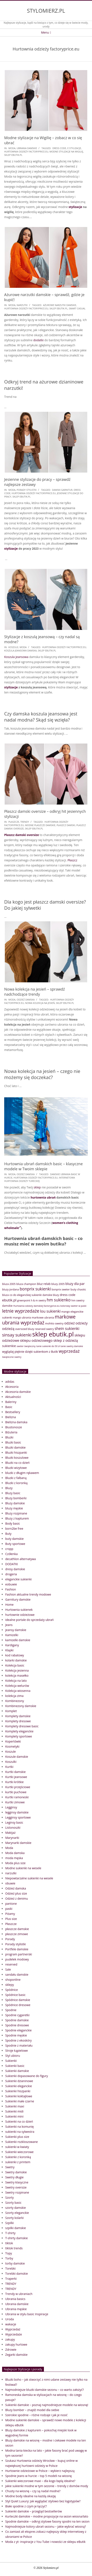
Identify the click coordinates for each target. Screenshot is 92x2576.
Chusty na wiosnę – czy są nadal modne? (32, 2491)
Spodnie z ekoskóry (18, 2040)
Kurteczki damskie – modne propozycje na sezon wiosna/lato (46, 2516)
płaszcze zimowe (16, 1934)
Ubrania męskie (16, 2309)
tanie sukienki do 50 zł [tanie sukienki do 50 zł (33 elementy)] (48, 1346)
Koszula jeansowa (16, 657)
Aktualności (13, 1397)
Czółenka (11, 1554)
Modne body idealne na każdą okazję (30, 2496)
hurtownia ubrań (43, 1197)
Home (9, 1605)
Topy (8, 2253)
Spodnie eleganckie (18, 2030)
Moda (11, 148)
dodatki (38, 340)
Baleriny (10, 1402)
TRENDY (24, 821)
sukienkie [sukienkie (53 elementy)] (9, 1346)
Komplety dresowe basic (21, 1726)
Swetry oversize (15, 2187)
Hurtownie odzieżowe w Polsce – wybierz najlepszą (40, 2471)
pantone (11, 1904)
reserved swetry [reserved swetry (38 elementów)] (44, 1329)
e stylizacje (74, 148)
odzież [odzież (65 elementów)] (69, 1323)
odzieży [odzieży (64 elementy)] (81, 1323)
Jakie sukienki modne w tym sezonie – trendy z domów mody (46, 2486)
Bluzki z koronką (16, 1483)
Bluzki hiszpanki (16, 1452)
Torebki (10, 2268)
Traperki (11, 2279)
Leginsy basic (14, 1822)
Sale (8, 1969)
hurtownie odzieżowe (19, 1615)
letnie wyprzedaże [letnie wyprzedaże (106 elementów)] (20, 1311)
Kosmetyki (12, 1746)
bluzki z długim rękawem (22, 1473)
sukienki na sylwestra (19, 2132)
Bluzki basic (13, 1442)
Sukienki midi (14, 2111)
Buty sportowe (15, 1544)
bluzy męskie (14, 1508)
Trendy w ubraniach (18, 2294)
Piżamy (10, 1914)
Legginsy (11, 1807)
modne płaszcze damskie (40, 825)
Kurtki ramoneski (17, 1797)
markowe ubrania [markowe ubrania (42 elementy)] (43, 1317)
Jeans (9, 1625)
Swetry (9, 2167)
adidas (9, 1382)
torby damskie (15, 2263)
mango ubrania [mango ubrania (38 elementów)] (22, 1317)
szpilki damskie (15, 2228)
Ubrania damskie (27, 148)
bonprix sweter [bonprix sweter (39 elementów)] (61, 1289)
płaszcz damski (66, 825)
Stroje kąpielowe (16, 2051)
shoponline (13, 1980)
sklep (37, 1187)
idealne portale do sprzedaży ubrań (29, 1620)
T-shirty (10, 2233)
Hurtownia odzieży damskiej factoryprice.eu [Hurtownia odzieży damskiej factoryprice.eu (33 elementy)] (36, 1305)
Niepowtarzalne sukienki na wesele (29, 1878)
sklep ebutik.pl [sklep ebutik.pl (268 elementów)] (53, 1334)
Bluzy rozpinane (16, 1513)
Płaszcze (13, 821)
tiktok (9, 2243)
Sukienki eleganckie (18, 2086)
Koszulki (10, 1762)
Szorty (9, 2197)
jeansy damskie (15, 1630)
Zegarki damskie (16, 2355)
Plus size (11, 1919)
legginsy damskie (17, 1812)
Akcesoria (11, 1387)
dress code (59, 148)
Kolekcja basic (14, 1665)
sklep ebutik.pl (13, 154)
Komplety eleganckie (19, 1731)
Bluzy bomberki (15, 1498)
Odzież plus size (16, 1893)
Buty (8, 1534)
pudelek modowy (17, 1959)
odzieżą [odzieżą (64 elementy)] (8, 1328)
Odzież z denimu (16, 1898)
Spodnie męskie (16, 2035)
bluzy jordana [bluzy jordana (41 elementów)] (10, 1289)
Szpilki (9, 2223)
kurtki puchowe (15, 1792)
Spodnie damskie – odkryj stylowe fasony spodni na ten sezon (47, 2521)
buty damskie (14, 1539)
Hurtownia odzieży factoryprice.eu (26, 151)
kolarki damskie (16, 1660)
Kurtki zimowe (15, 1802)
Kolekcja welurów (17, 1686)
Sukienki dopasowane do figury (26, 2076)
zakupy (10, 2339)
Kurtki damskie (15, 1772)
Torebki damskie (16, 2274)
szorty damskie (15, 2208)
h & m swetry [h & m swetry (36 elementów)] (38, 1300)
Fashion (10, 1589)
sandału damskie (16, 1974)
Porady (10, 1939)
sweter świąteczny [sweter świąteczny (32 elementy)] (26, 1346)
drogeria (11, 1574)
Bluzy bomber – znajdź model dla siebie (32, 2410)
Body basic (12, 1523)
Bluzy (9, 1488)
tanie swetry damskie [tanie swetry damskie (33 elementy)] (71, 1346)
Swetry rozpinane (17, 2192)
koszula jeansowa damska (20, 650)
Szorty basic (13, 2203)
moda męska (14, 1858)
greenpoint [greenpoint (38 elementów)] (23, 1300)
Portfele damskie (16, 1949)
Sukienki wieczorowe (19, 2152)
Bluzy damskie (15, 1503)
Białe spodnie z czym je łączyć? (26, 2506)
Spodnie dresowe (17, 2025)
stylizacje (75, 207)
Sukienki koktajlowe (18, 2096)
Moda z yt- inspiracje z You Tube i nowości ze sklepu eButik (45, 2542)
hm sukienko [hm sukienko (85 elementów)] (59, 1300)
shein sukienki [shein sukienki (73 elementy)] (67, 1328)
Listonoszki (12, 1828)
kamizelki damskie (17, 1640)
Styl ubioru (12, 2056)
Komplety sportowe (18, 1736)
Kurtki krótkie (14, 1782)
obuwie (10, 1883)
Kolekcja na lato (16, 1681)
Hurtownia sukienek (19, 1610)
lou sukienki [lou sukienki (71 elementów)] (50, 1311)
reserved (11, 1964)
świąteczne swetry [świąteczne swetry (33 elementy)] (11, 1356)
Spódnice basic (15, 1995)
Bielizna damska (16, 1422)
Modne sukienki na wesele (23, 1868)
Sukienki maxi (14, 2106)
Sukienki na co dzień (19, 2121)
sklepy (9, 1985)
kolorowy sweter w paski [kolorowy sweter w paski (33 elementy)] (73, 1305)
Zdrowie (10, 2350)
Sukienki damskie (17, 2071)
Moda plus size (15, 1863)
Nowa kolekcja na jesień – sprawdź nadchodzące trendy (34, 992)
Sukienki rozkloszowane (21, 2142)
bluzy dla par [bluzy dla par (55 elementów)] (75, 1284)
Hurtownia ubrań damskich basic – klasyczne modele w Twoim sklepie (43, 1166)
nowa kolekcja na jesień (40, 1003)
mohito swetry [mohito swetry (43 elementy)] (54, 1323)
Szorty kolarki (14, 2218)
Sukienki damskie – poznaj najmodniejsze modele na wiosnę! (46, 2405)
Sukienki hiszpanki (17, 2091)
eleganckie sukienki (18, 1579)
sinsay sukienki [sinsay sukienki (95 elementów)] (17, 1335)
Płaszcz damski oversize (21, 835)
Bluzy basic (12, 1493)
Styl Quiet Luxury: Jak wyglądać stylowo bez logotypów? (42, 2501)
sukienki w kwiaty (17, 2147)
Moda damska (15, 1853)
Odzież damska (26, 999)
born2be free (14, 1529)
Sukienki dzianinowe (19, 2081)
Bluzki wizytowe (16, 1468)
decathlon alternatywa (20, 1559)
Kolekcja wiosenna (17, 1691)
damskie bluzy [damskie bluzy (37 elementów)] (50, 1295)
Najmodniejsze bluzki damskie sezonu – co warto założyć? (44, 2390)
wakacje (10, 2324)
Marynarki (12, 1838)
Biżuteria (11, 1432)
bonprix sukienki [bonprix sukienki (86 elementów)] (35, 1289)
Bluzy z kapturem (17, 1518)
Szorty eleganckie (17, 2213)
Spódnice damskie (17, 2000)
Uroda (9, 2319)
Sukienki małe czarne (19, 2101)
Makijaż (10, 1833)
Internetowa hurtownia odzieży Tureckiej (39, 1179)
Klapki (9, 1650)
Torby (9, 2258)
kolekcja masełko (17, 1675)
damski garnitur (62, 489)
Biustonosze (13, 1427)
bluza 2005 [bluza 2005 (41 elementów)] (9, 1284)
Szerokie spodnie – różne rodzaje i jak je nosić (36, 2415)
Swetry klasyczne (16, 2182)
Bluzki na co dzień (17, 1463)
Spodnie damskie (17, 2020)
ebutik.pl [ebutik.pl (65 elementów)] (9, 1300)
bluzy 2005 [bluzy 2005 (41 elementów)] (57, 1284)
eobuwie (11, 1584)
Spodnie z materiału (19, 2045)
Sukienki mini (14, 2116)
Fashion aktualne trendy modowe (28, 1594)
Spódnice (11, 1990)
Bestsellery (12, 1412)
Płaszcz (72, 860)
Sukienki (11, 2061)
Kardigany (12, 1645)
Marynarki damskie (18, 1843)
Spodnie (10, 2010)
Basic (8, 1407)
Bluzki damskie (15, 1447)
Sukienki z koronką (18, 2157)
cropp (9, 1549)
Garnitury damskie (17, 1599)
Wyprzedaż (12, 2329)
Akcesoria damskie (18, 1392)
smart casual (77, 308)
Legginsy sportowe (18, 1817)
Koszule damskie (16, 1757)
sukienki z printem (17, 2162)
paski (8, 1909)
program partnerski (18, 1954)
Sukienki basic (14, 2066)
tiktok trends (14, 2248)
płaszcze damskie (17, 1929)
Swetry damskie (16, 2172)
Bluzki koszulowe (17, 1458)
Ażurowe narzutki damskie (59, 305)
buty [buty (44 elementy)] (73, 1289)
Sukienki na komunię (19, 2127)
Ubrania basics (15, 2299)
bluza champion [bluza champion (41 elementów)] (26, 1284)
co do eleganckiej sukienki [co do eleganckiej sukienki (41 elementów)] (25, 1295)
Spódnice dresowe (17, 2005)
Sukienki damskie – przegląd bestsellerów (33, 2511)
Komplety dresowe (18, 1721)
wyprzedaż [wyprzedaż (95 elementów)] (69, 1351)
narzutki (22, 305)
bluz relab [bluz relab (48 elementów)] (44, 1284)
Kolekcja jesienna (17, 1670)
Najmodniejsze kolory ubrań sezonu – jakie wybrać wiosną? (45, 2526)
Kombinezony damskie (20, 1706)
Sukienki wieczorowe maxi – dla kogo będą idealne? (40, 2481)
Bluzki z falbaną (15, 1478)
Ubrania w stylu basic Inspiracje (26, 2314)
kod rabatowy (14, 1655)
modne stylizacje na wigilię (66, 151)
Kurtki (9, 1767)
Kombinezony (14, 1701)
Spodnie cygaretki (17, 2015)
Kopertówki (13, 1741)
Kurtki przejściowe (17, 1787)
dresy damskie (15, 1569)
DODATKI (11, 1564)
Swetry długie (14, 2177)
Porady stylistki (27, 489)
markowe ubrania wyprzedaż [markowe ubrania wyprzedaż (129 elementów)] (39, 1319)
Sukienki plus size (17, 2137)
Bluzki (9, 1437)
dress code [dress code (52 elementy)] (67, 1295)
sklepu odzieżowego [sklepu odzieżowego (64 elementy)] (36, 1340)
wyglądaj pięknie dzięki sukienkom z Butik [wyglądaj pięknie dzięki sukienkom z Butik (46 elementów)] (30, 1352)
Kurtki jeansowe (16, 1777)
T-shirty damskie (16, 2238)
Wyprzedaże (13, 2334)
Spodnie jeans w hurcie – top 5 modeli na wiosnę (38, 2476)
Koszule (13, 647)
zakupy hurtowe (16, 2344)
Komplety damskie (17, 1716)
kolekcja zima (14, 1696)
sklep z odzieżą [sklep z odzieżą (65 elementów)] (65, 1340)
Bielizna (10, 1417)
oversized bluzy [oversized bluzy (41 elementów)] (24, 1329)
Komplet (11, 1711)
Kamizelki (11, 1635)
